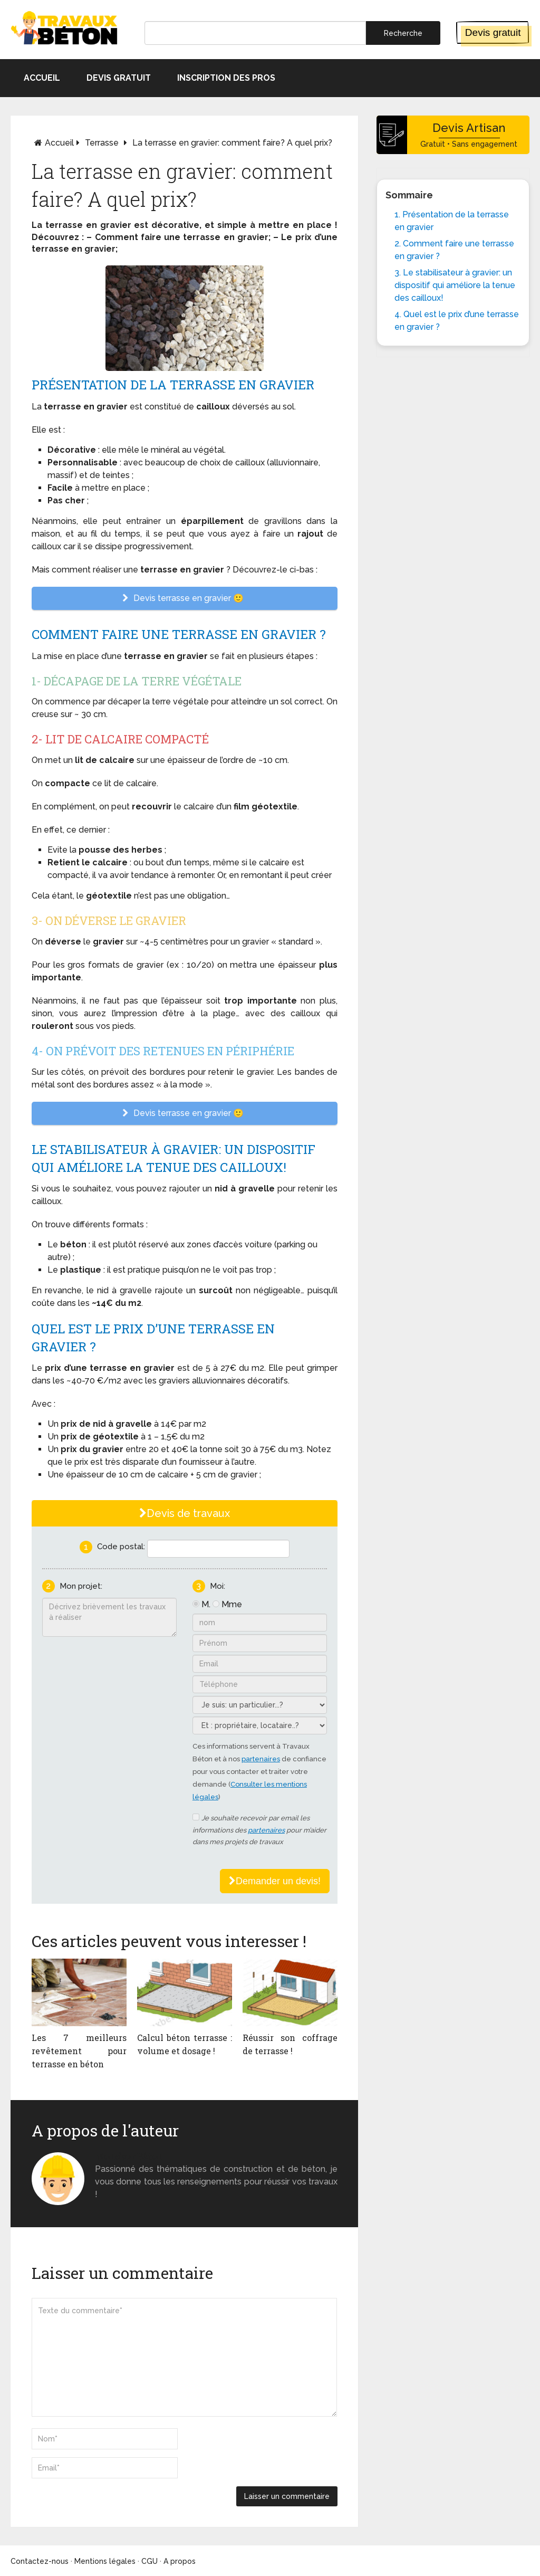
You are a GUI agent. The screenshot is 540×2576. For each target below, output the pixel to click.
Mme (231, 1604)
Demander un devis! (275, 1881)
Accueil (42, 78)
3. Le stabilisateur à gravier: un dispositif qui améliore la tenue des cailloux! (454, 285)
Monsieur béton (128, 2156)
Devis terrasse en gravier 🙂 (185, 598)
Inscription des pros (226, 78)
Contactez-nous (40, 2561)
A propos (179, 2561)
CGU (149, 2561)
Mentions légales (105, 2561)
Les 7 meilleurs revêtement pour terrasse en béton (79, 2050)
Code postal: (121, 1546)
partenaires (261, 1759)
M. (205, 1604)
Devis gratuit (493, 32)
